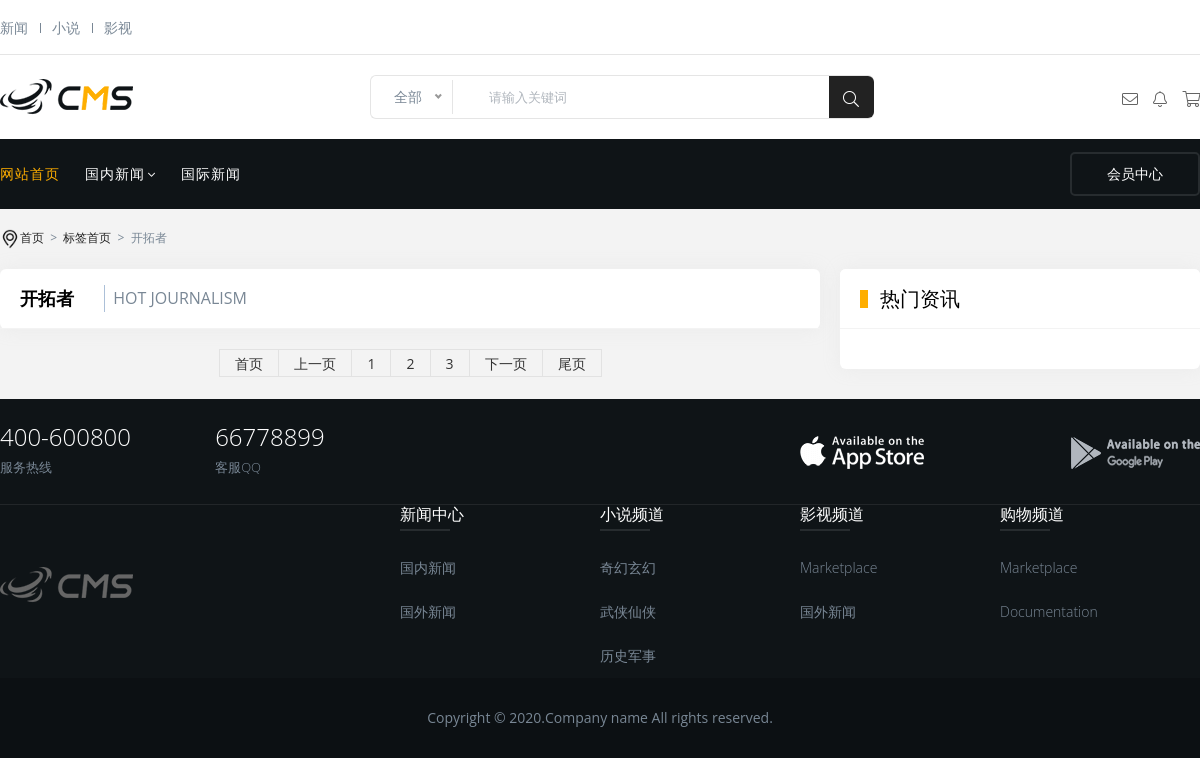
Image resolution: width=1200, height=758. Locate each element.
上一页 (315, 363)
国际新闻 (211, 174)
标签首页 (87, 237)
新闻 (14, 27)
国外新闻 (428, 611)
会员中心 (1135, 174)
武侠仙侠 (628, 611)
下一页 (506, 363)
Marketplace (838, 567)
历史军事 (628, 655)
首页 (32, 237)
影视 (118, 27)
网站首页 (30, 174)
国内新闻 (120, 174)
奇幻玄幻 (628, 567)
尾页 (572, 363)
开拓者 (47, 298)
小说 (66, 27)
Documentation (1049, 611)
